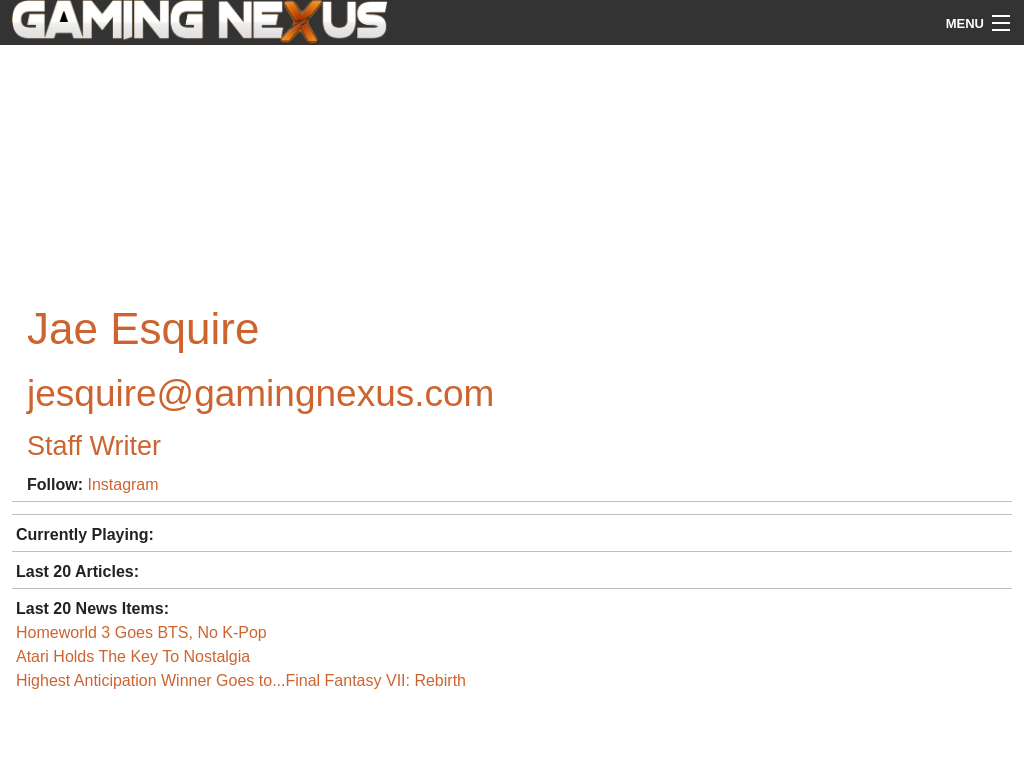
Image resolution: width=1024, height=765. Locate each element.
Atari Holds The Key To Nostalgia (133, 656)
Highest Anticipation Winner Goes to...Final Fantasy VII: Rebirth (241, 680)
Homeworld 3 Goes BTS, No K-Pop (141, 632)
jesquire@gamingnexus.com (260, 393)
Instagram (122, 484)
